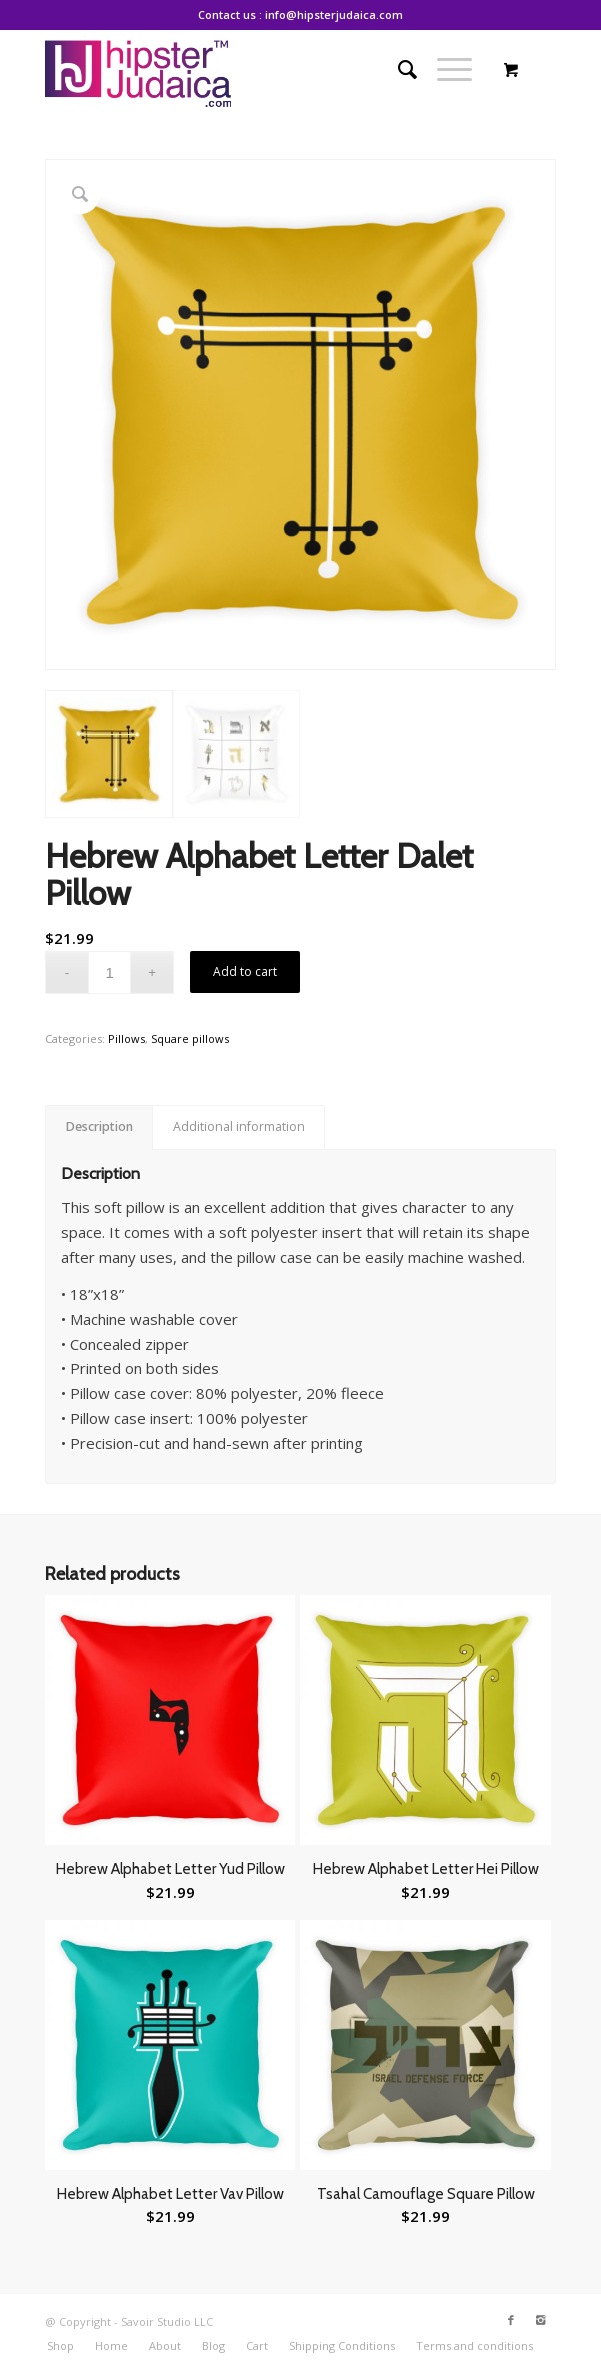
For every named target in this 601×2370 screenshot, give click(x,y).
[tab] (99, 1127)
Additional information (239, 1126)
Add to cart (245, 971)
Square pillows (190, 1038)
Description (99, 1126)
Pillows (126, 1038)
